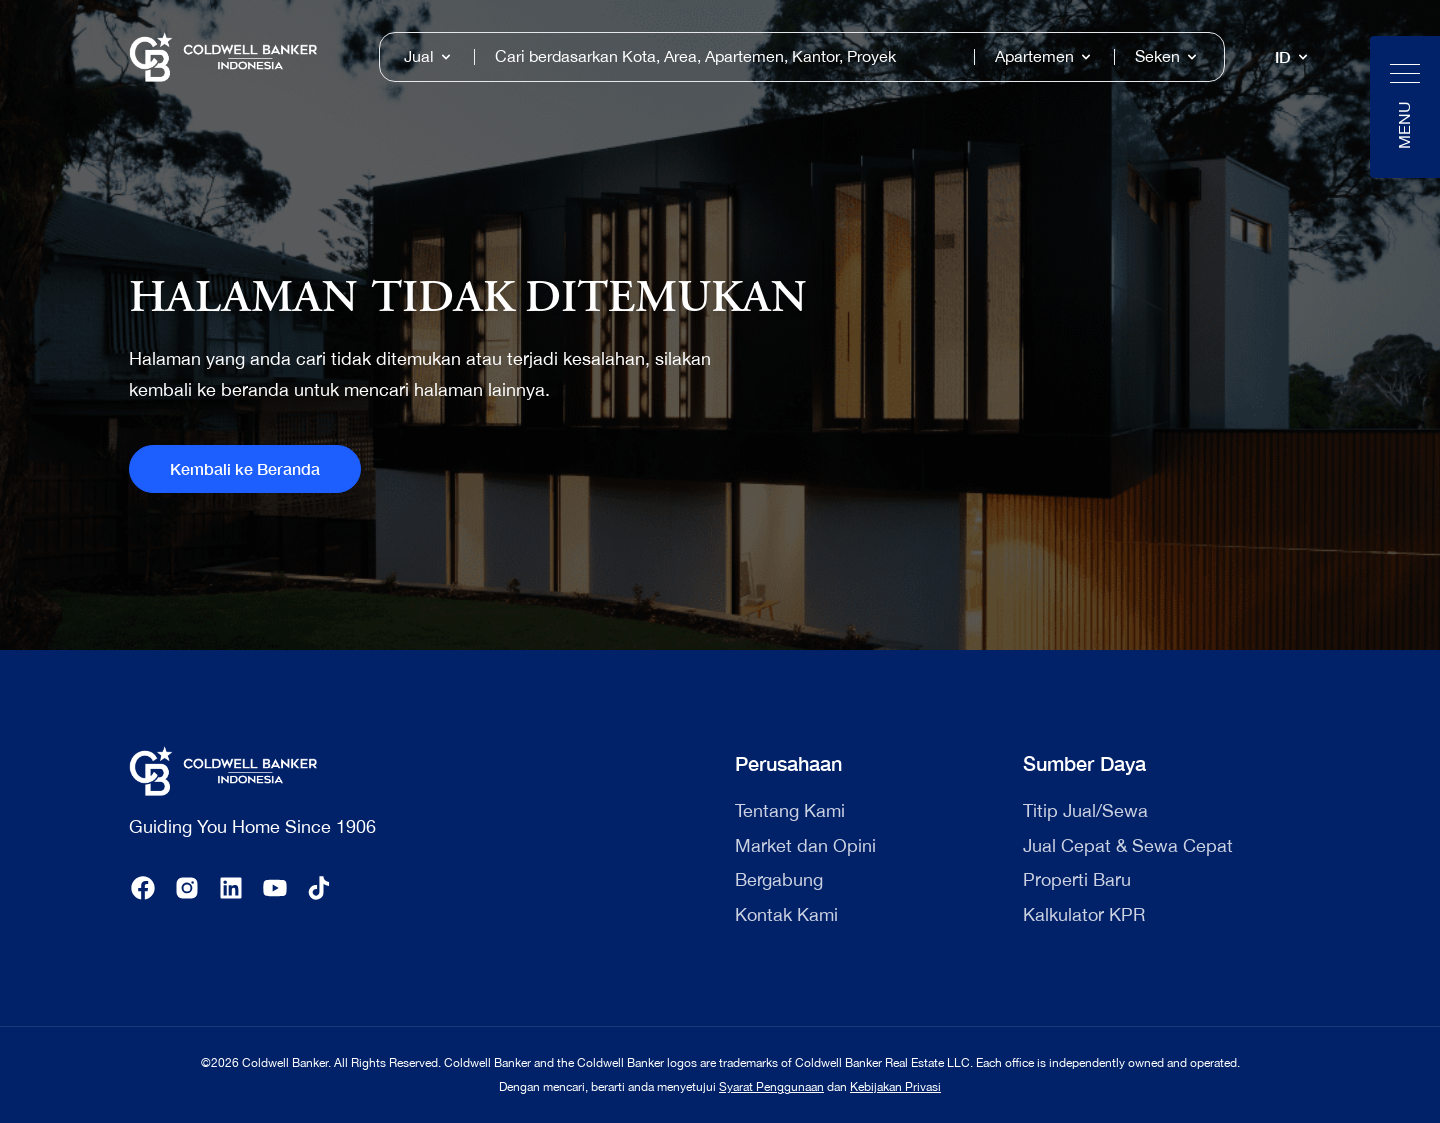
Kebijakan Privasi (895, 1087)
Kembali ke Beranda (245, 468)
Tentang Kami (790, 810)
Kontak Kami (786, 914)
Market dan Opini (805, 845)
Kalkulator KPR (1084, 914)
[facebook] (143, 888)
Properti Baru (1077, 879)
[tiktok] (319, 888)
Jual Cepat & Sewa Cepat (1128, 845)
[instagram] (187, 888)
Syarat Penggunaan (771, 1087)
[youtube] (275, 888)
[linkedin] (231, 888)
